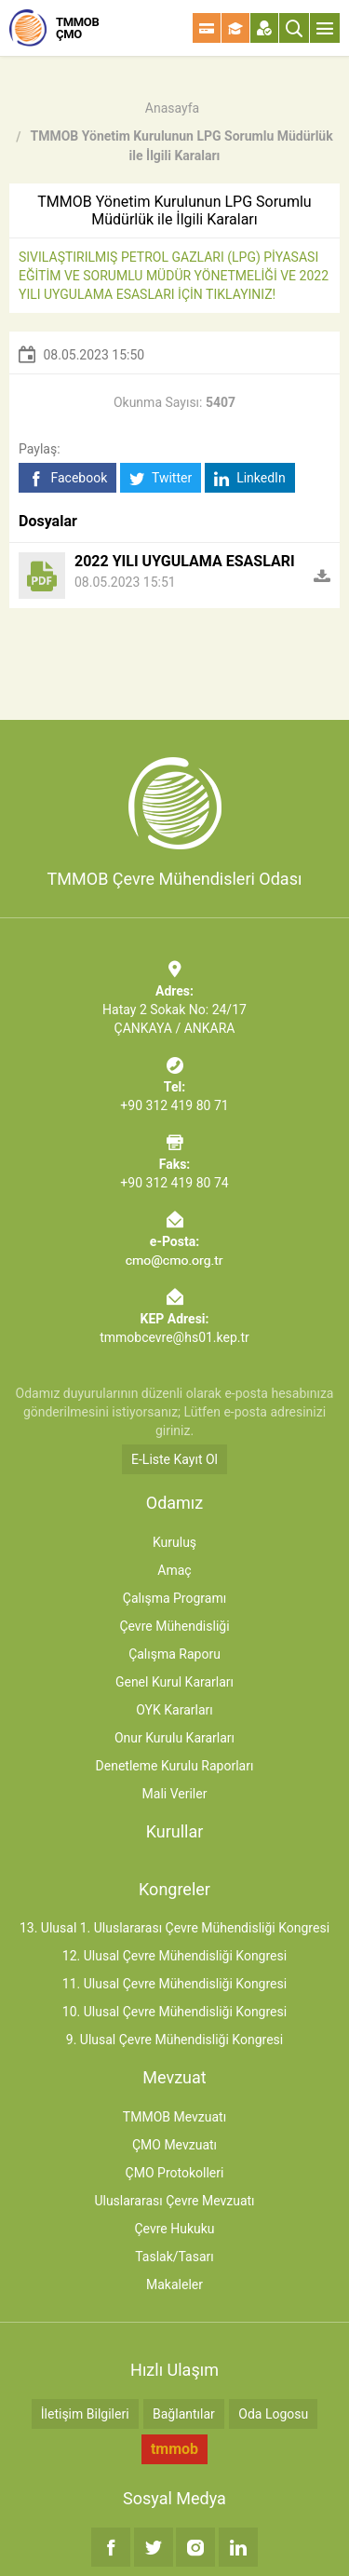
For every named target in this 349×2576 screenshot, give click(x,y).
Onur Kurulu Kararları (174, 1737)
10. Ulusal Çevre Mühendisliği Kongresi (174, 2011)
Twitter (160, 478)
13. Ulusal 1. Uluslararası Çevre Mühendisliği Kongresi (174, 1927)
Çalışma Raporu (174, 1654)
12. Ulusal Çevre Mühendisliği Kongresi (174, 1955)
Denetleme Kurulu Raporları (175, 1765)
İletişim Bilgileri (85, 2414)
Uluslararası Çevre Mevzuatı (174, 2200)
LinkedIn (250, 478)
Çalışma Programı (174, 1598)
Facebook (67, 478)
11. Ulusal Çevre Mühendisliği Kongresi (174, 1983)
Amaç (174, 1570)
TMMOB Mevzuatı (174, 2116)
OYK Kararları (174, 1709)
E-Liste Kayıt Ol (174, 1459)
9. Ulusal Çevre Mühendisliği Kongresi (174, 2039)
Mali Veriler (175, 1793)
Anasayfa (172, 108)
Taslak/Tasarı (174, 2256)
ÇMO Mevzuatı (174, 2144)
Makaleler (174, 2284)
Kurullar (175, 1831)
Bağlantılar (184, 2414)
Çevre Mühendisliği (174, 1626)
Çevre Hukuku (174, 2228)
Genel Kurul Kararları (174, 1681)
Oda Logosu (273, 2414)
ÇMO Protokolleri (175, 2172)
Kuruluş (174, 1542)
